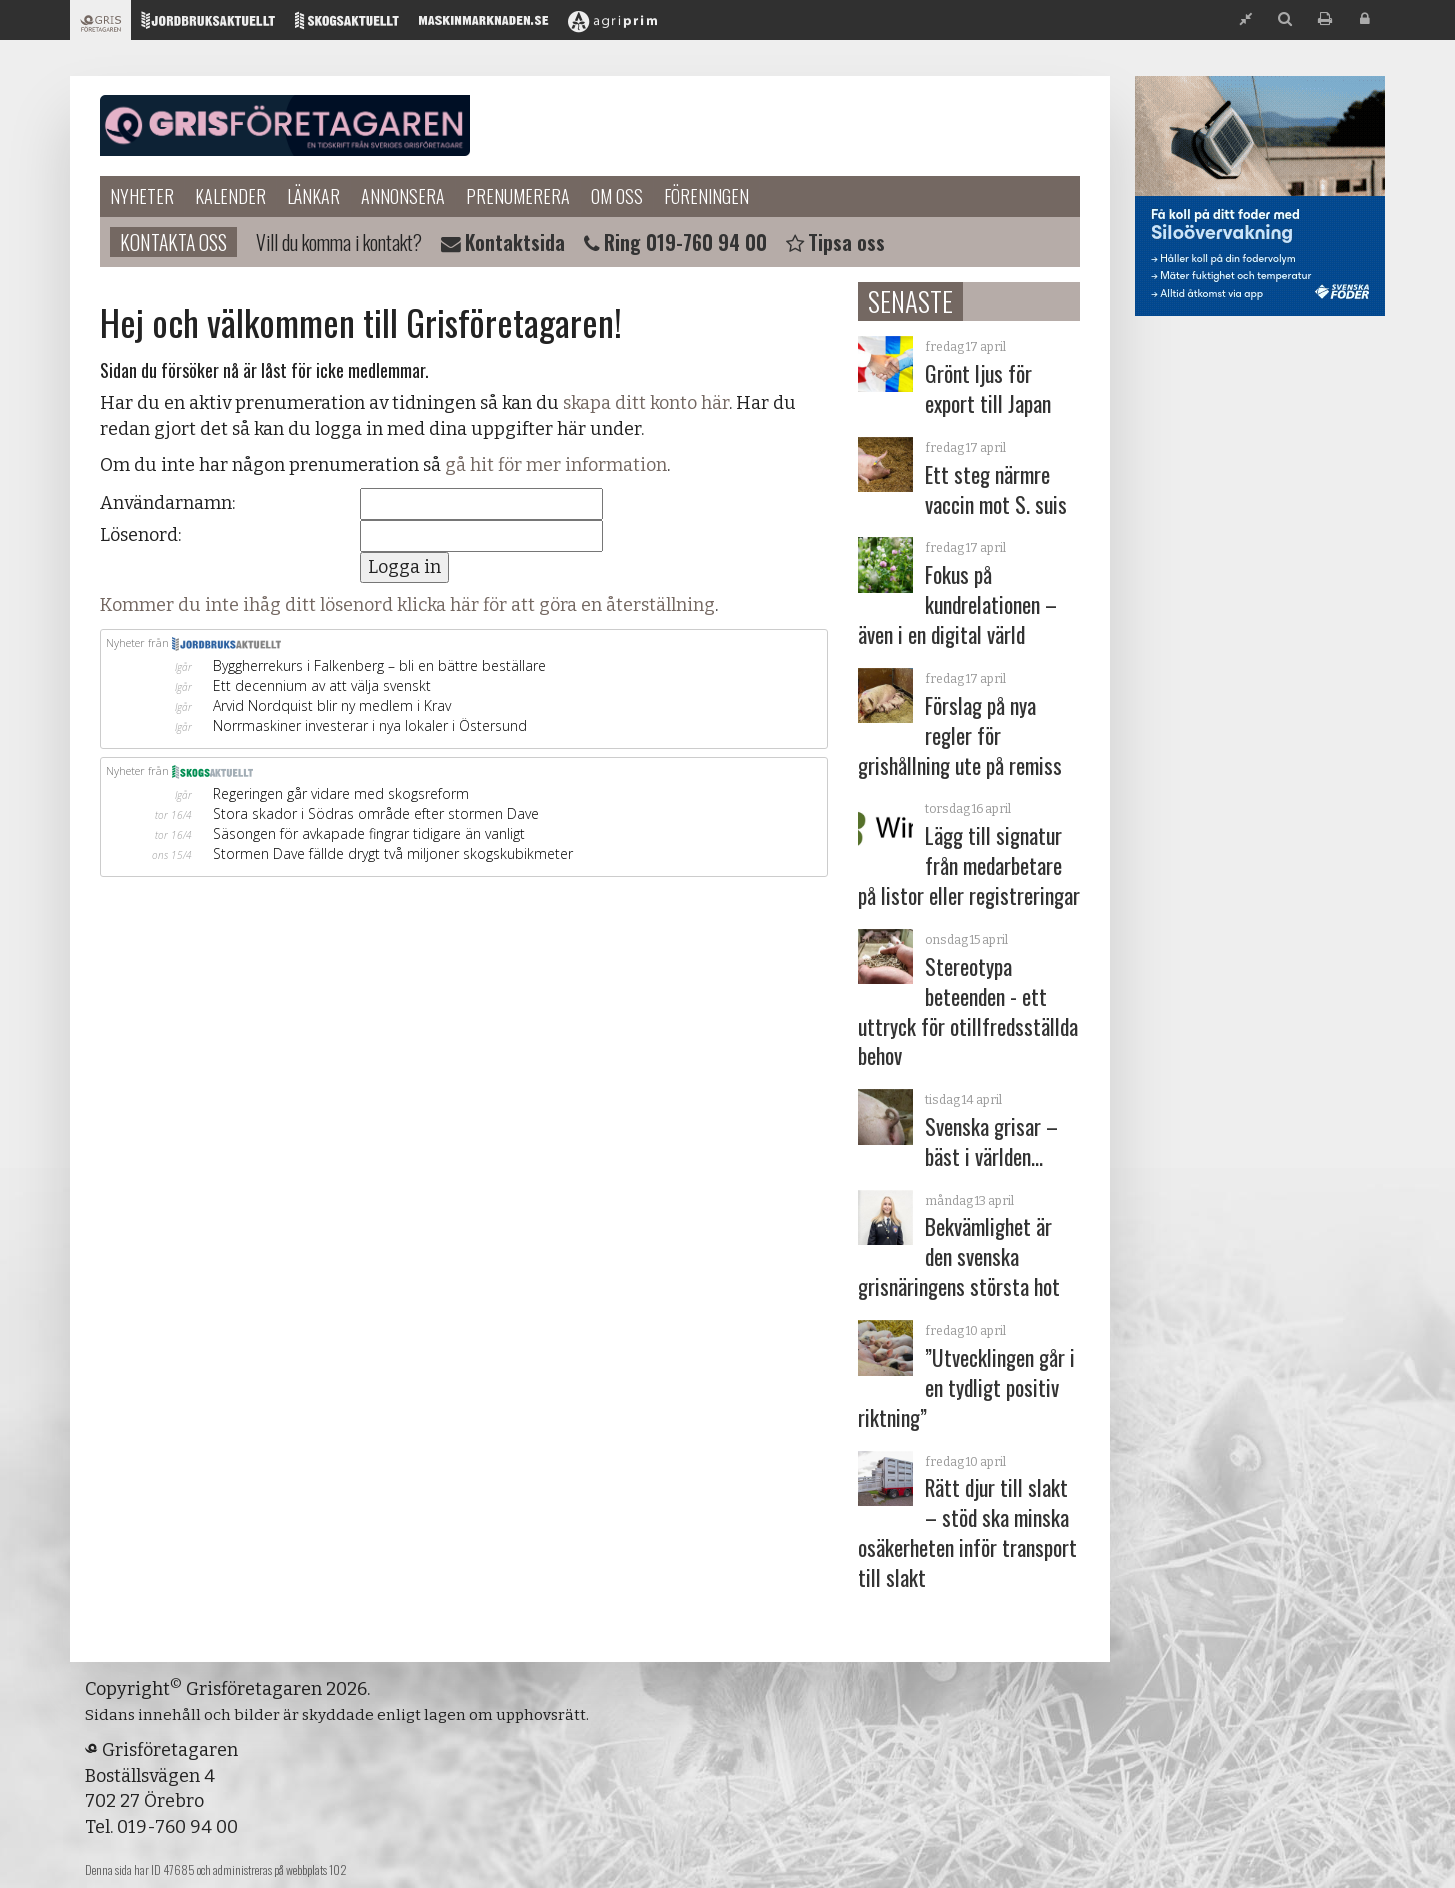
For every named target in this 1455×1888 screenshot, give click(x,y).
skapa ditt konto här (646, 403)
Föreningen (706, 196)
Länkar (313, 196)
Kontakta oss (173, 242)
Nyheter (142, 196)
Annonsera (403, 196)
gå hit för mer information (556, 465)
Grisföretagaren (285, 126)
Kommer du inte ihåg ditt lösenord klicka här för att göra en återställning (407, 605)
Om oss (617, 196)
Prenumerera (518, 196)
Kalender (230, 196)
